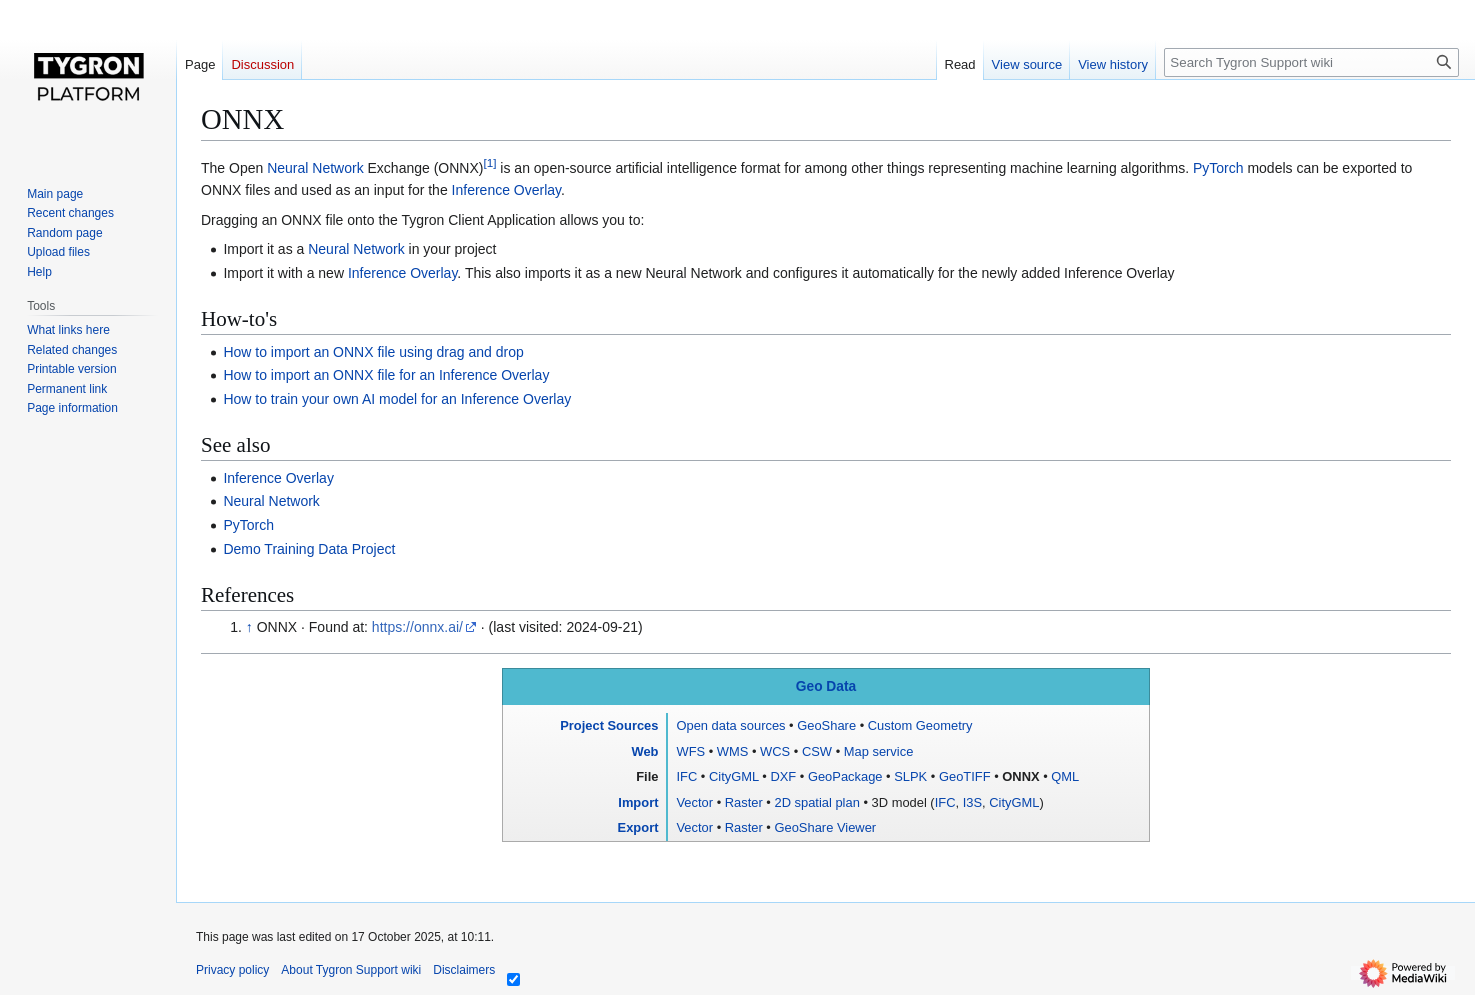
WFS (690, 751)
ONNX (1020, 776)
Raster (744, 802)
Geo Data (826, 686)
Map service (879, 751)
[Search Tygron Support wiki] (1311, 62)
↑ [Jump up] (249, 627)
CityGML (734, 776)
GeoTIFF (965, 776)
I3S (972, 802)
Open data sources (730, 725)
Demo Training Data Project (309, 549)
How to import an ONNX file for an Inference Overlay (386, 375)
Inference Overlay (506, 190)
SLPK (910, 776)
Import (638, 802)
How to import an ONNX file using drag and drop (373, 352)
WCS (775, 751)
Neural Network (315, 168)
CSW (817, 751)
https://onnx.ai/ (417, 627)
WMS (733, 751)
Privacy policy (232, 970)
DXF (783, 776)
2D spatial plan (816, 802)
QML (1065, 776)
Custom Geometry (920, 725)
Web (644, 751)
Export (638, 827)
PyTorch (1218, 168)
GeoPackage (845, 776)
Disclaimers (464, 970)
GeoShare (826, 725)
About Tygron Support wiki (351, 970)
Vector (694, 802)
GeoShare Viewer (825, 827)
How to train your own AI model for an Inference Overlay (397, 399)
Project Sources (609, 725)
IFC (686, 776)
